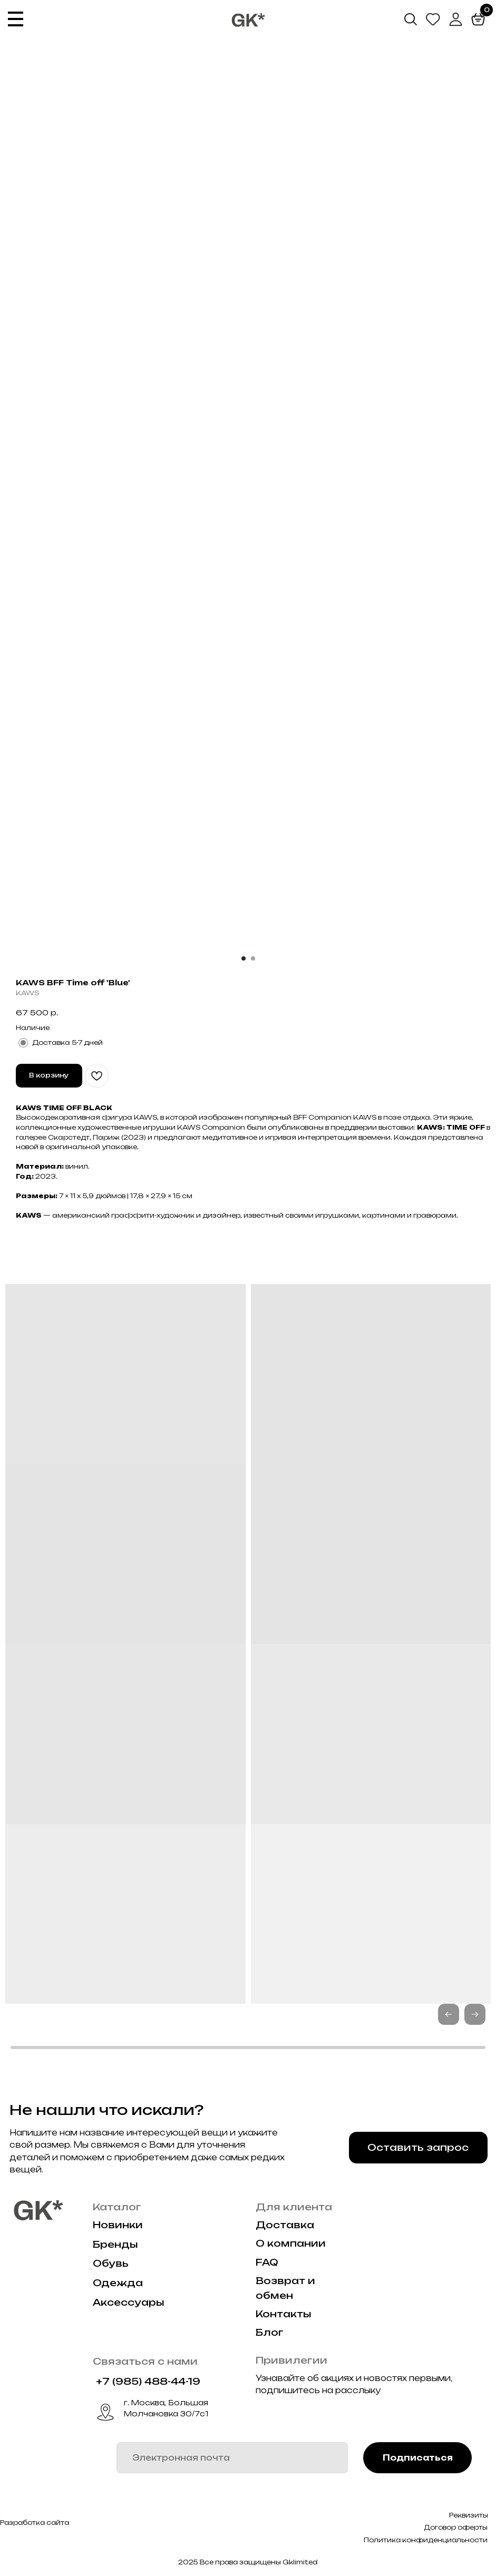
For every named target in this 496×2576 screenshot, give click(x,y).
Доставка (285, 2224)
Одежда (118, 2282)
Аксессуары (128, 2302)
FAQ (267, 2262)
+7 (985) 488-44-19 (148, 2381)
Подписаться (418, 2458)
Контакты (284, 2313)
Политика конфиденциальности (426, 2540)
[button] (474, 2014)
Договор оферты (456, 2527)
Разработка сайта (34, 2522)
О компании (291, 2243)
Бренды (115, 2244)
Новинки (118, 2224)
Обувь (111, 2263)
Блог (270, 2332)
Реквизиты (468, 2515)
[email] (232, 2457)
